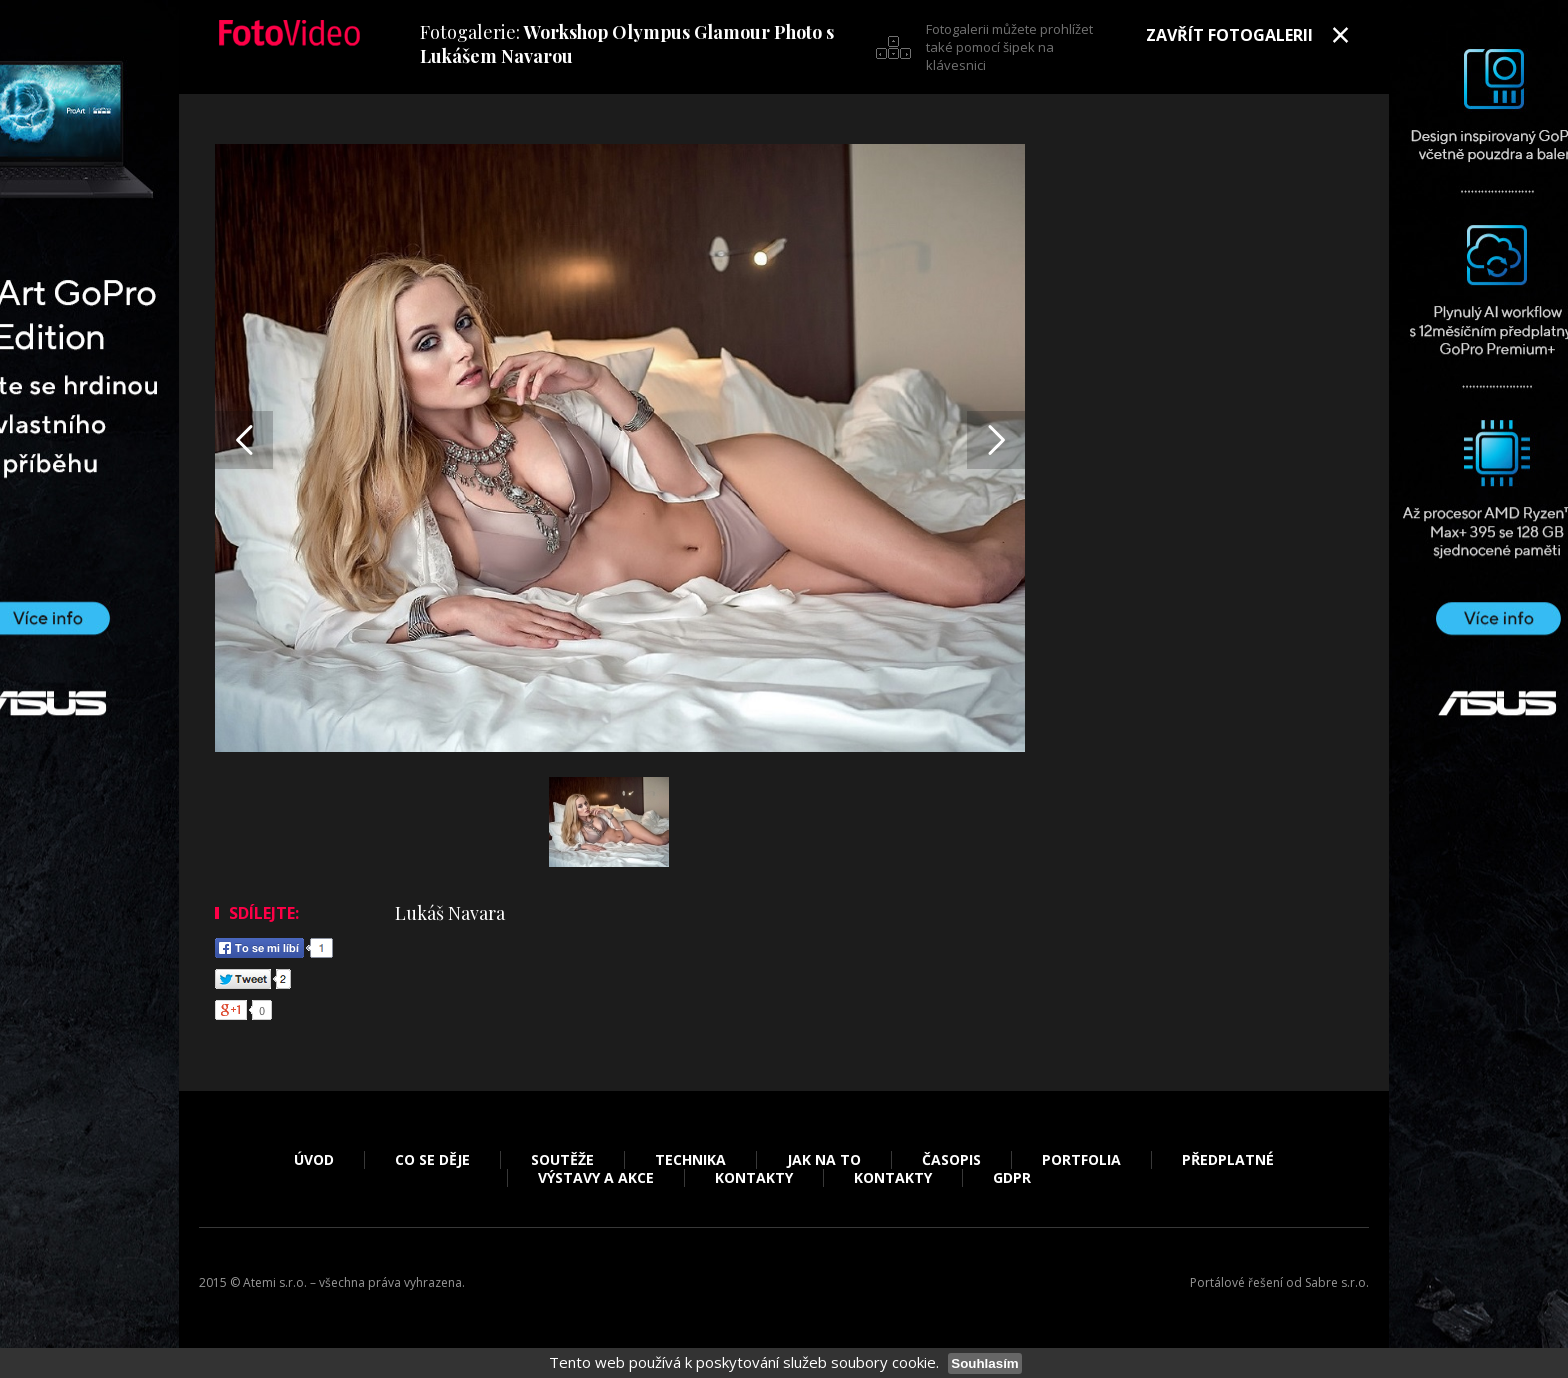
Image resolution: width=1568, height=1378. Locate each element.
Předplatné (1228, 1160)
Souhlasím (984, 1363)
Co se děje (432, 1160)
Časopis (951, 1160)
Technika (690, 1160)
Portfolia (1081, 1160)
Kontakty (754, 1178)
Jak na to (824, 1160)
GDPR (1012, 1178)
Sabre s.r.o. (1337, 1282)
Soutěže (562, 1160)
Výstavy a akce (596, 1178)
